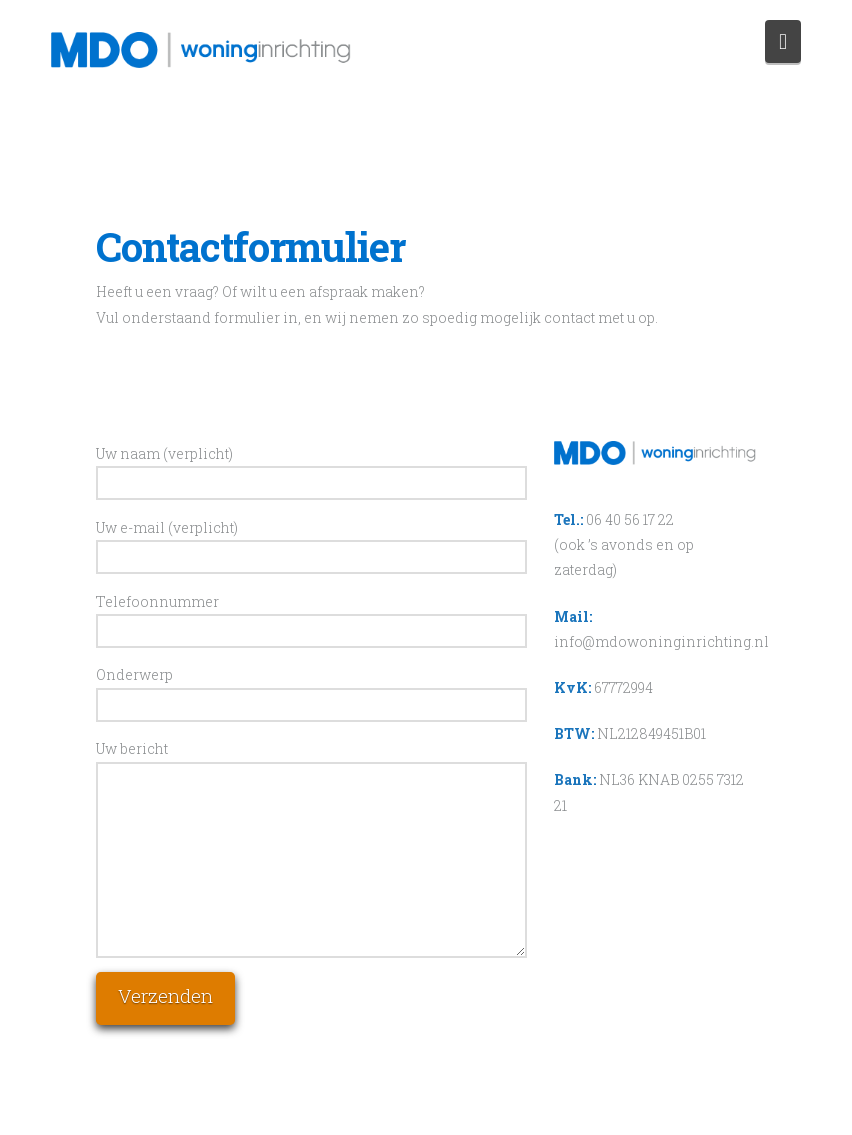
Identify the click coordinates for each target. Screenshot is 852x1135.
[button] (783, 41)
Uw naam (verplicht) (311, 470)
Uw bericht (311, 761)
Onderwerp (311, 691)
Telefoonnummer (311, 618)
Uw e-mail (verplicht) (311, 544)
